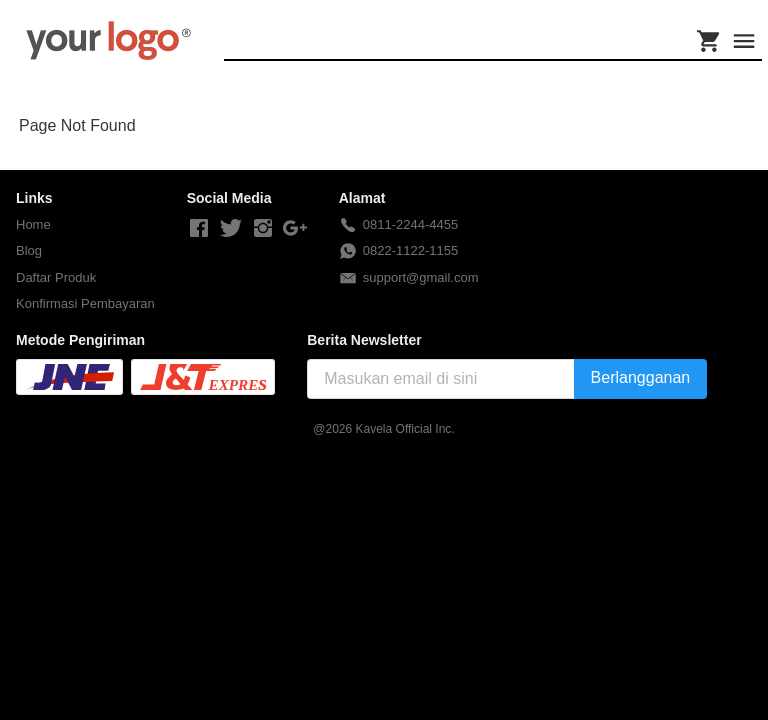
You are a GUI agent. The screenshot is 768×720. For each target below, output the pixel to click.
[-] (199, 229)
